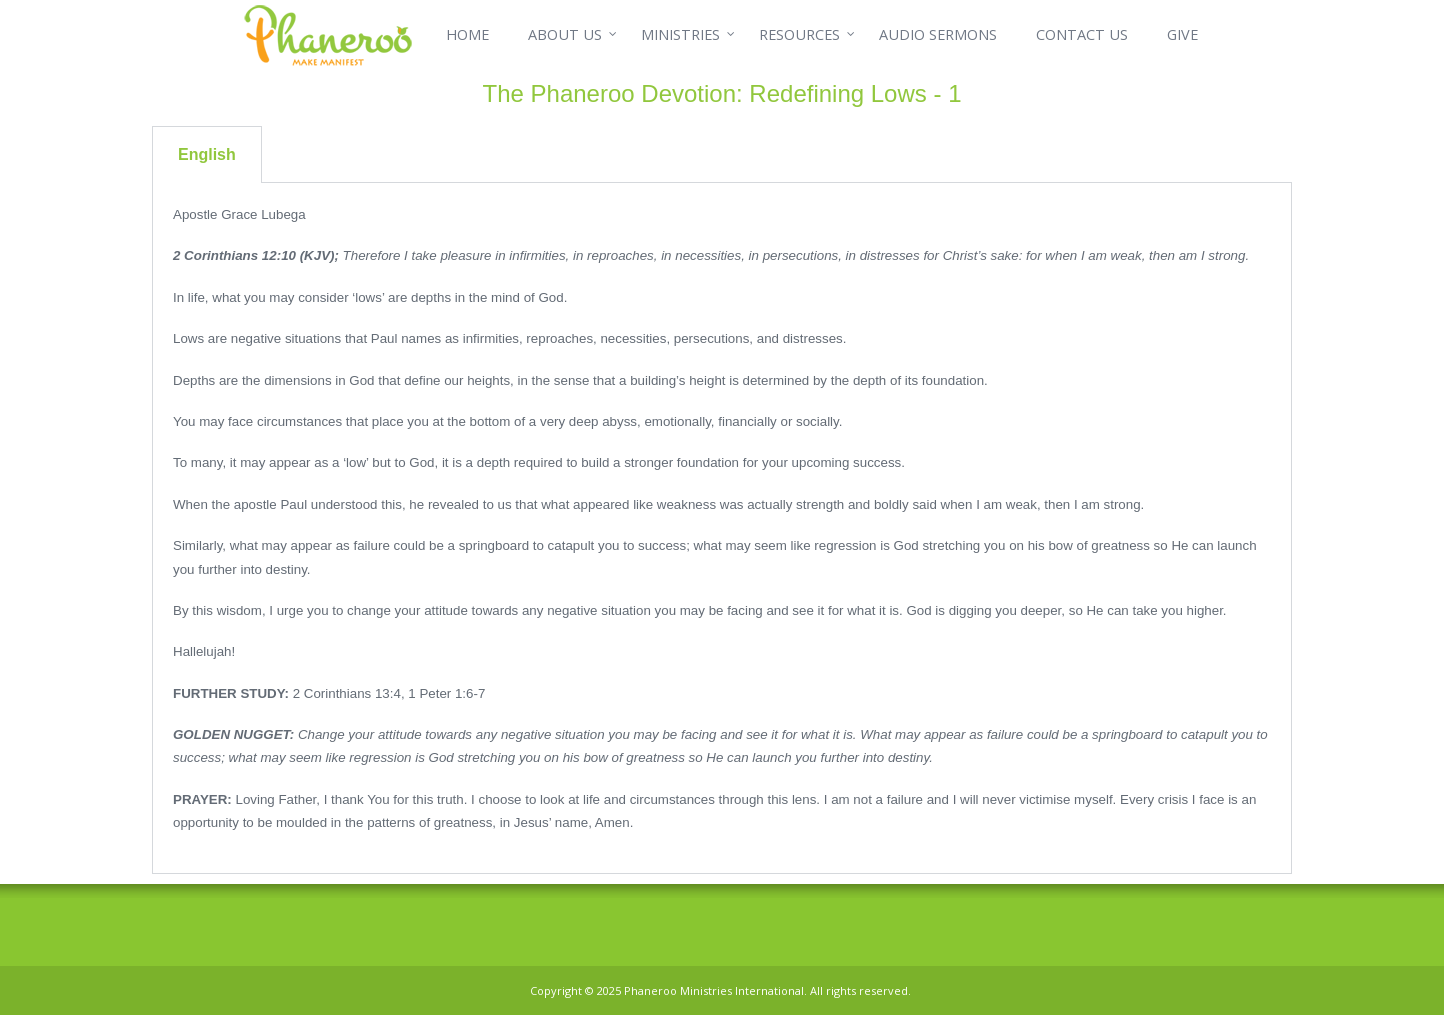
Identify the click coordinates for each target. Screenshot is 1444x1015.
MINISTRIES (680, 34)
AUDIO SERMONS (938, 34)
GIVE (1182, 34)
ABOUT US (565, 34)
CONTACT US (1082, 34)
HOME (467, 34)
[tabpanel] (722, 528)
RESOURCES (799, 34)
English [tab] (207, 154)
